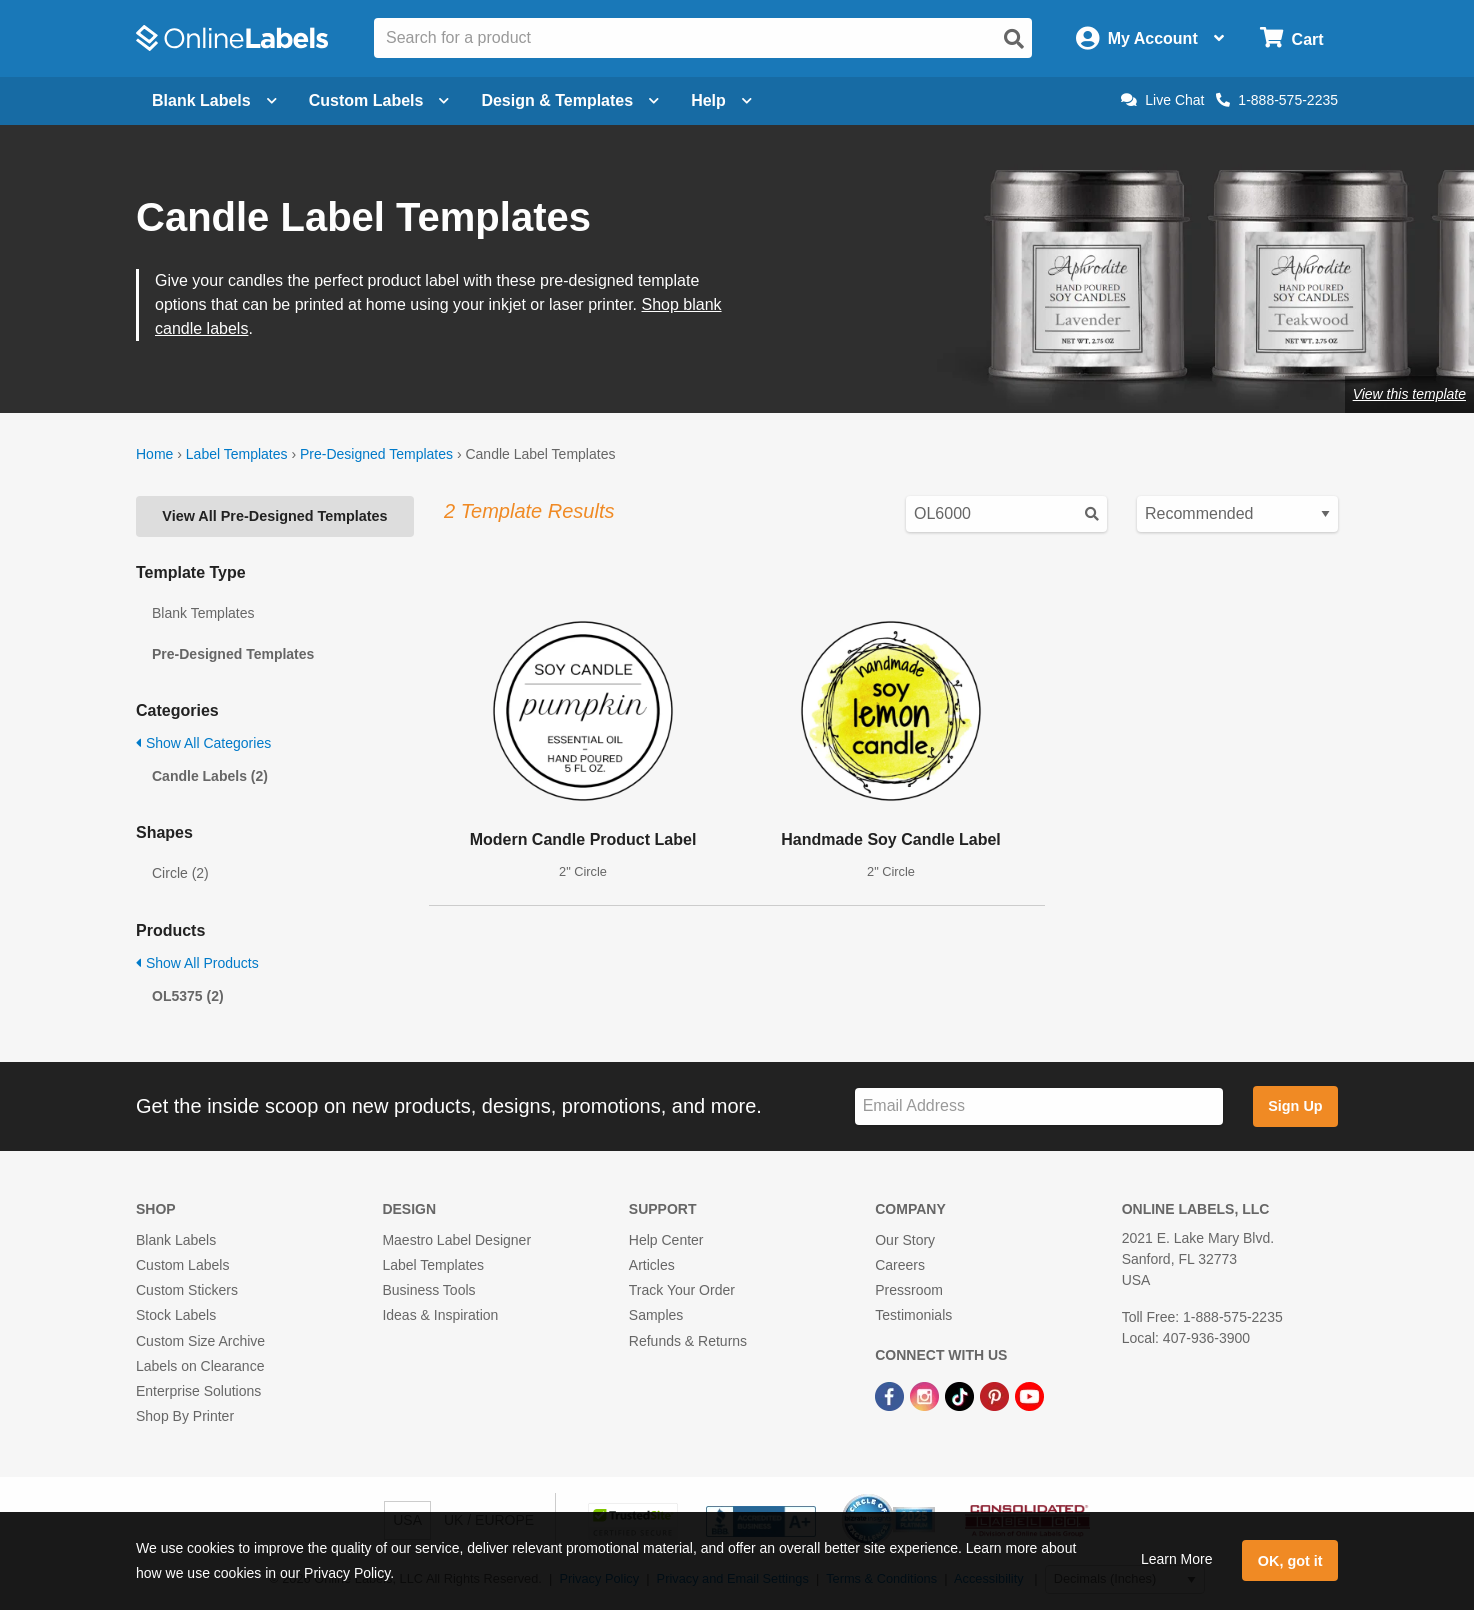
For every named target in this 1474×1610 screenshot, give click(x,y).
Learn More (1177, 1559)
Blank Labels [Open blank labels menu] (214, 100)
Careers (900, 1265)
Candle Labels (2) (210, 776)
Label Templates (237, 454)
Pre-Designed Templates (376, 454)
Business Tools (428, 1290)
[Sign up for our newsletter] (1039, 1106)
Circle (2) (180, 873)
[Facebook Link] (891, 1395)
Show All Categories (203, 743)
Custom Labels (182, 1265)
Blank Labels (176, 1240)
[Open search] (1014, 39)
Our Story (905, 1240)
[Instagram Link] (926, 1395)
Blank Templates (203, 613)
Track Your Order (682, 1290)
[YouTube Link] (1029, 1395)
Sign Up (1295, 1106)
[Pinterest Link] (996, 1395)
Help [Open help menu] (721, 100)
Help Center (666, 1240)
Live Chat (1162, 100)
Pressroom (909, 1290)
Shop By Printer (185, 1416)
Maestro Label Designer (456, 1240)
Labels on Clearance (200, 1366)
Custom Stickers (187, 1290)
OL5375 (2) (188, 996)
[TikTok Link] (961, 1395)
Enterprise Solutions (198, 1391)
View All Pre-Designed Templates (274, 516)
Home (154, 454)
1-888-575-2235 (1277, 100)
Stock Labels (176, 1315)
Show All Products (197, 963)
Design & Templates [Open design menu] (570, 100)
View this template (1409, 394)
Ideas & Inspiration (440, 1315)
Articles (652, 1265)
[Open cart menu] (1291, 38)
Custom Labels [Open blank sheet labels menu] (379, 100)
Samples (656, 1315)
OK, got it (1290, 1561)
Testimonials (913, 1315)
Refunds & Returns (688, 1341)
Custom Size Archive (200, 1341)
